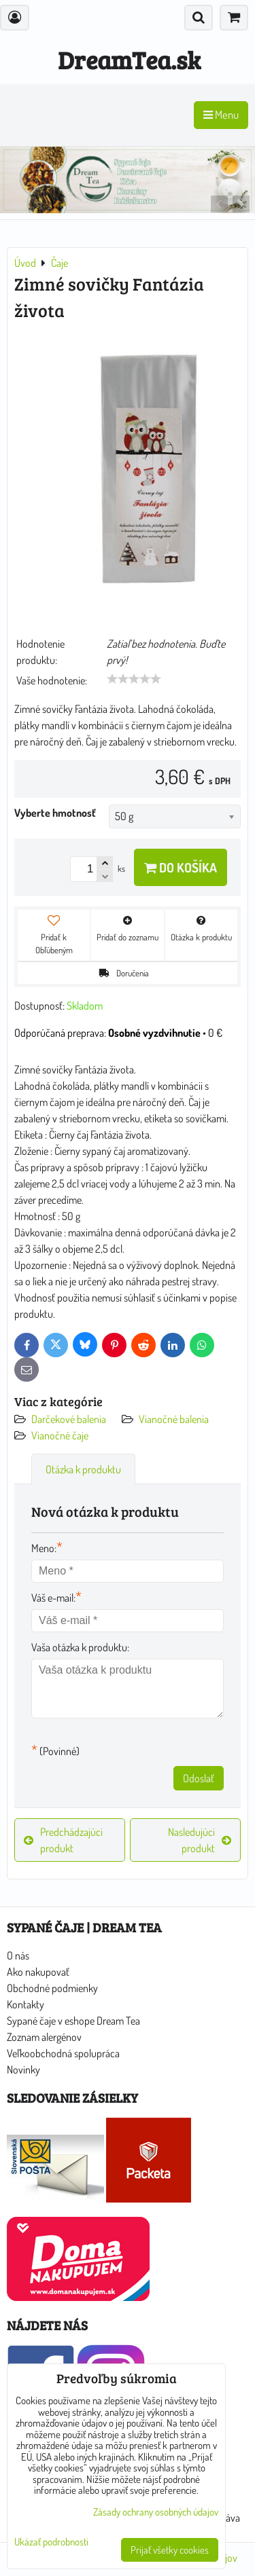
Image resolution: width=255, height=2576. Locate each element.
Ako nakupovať (38, 1972)
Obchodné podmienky (52, 1988)
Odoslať (198, 1778)
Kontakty (25, 2004)
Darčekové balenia (68, 1419)
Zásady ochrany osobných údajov (155, 2511)
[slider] (134, 679)
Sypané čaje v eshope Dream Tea (73, 2020)
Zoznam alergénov (44, 2037)
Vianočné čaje (59, 1435)
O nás (18, 1955)
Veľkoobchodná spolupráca (63, 2053)
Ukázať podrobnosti (51, 2542)
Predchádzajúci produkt (63, 1840)
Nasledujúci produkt (199, 1840)
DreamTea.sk (129, 59)
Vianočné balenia (174, 1419)
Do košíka (180, 867)
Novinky (23, 2069)
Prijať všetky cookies (170, 2549)
